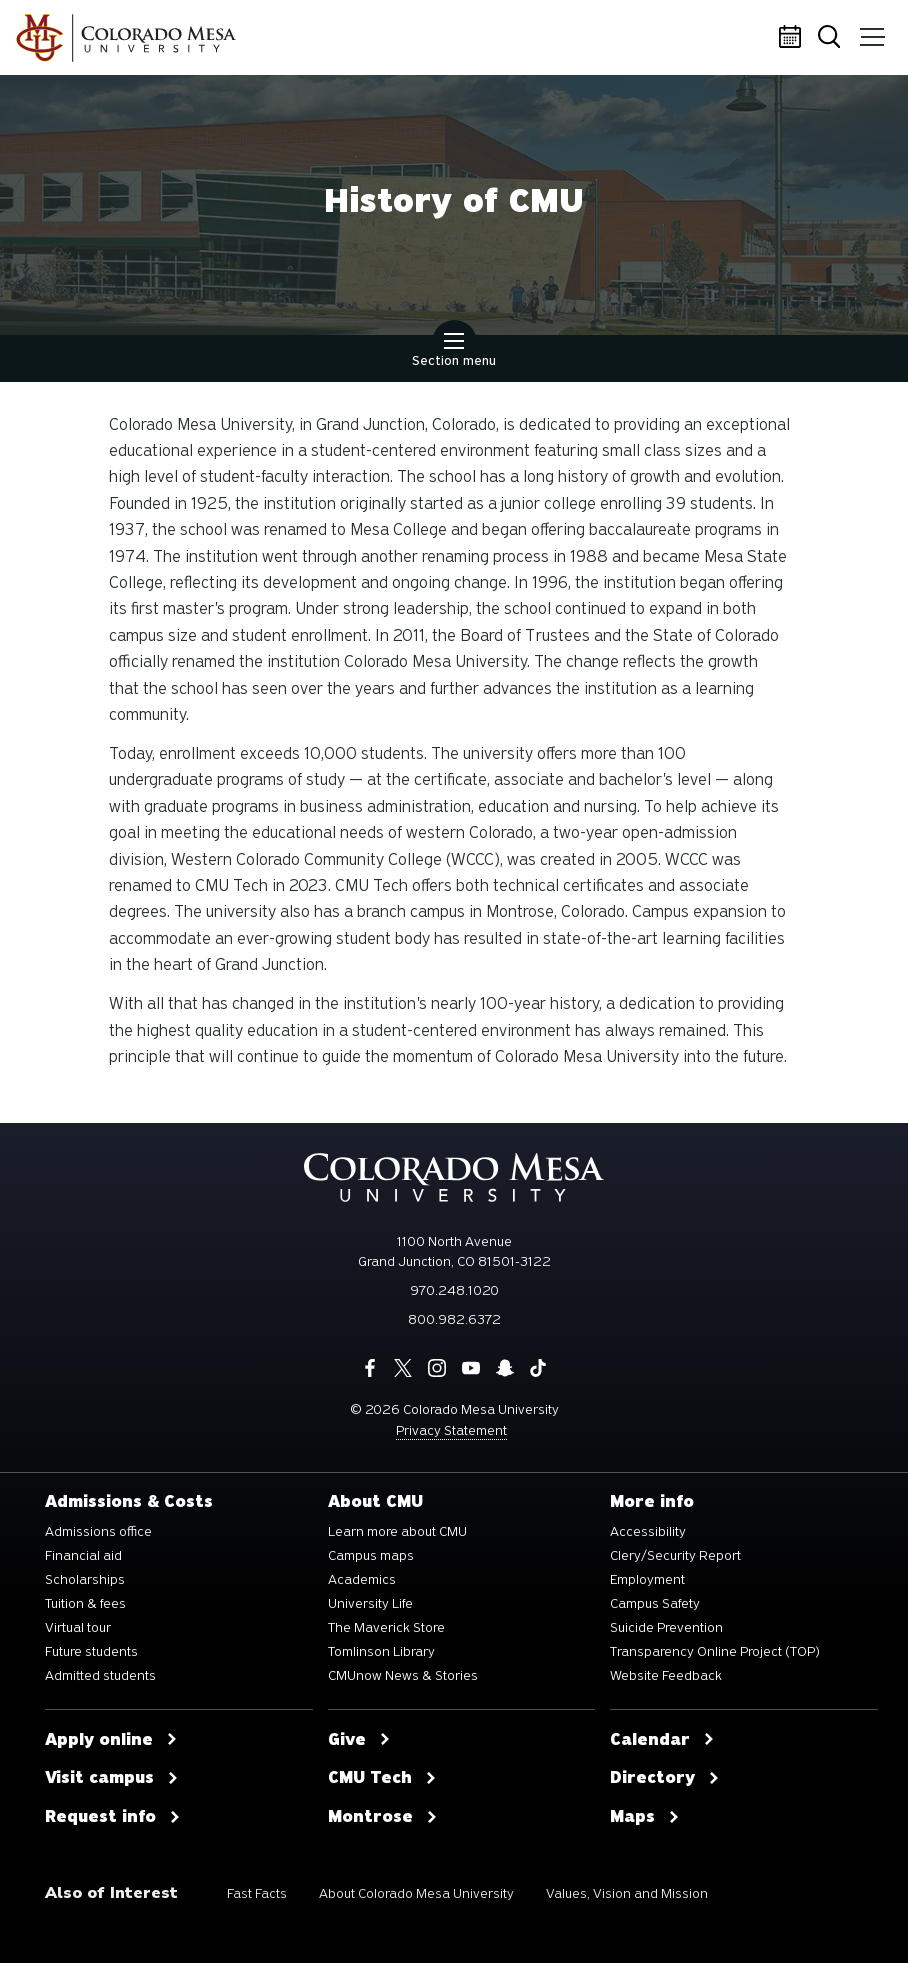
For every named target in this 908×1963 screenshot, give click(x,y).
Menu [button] (870, 30)
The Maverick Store (386, 1628)
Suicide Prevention (666, 1628)
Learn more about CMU (397, 1532)
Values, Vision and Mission (627, 1893)
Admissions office (98, 1532)
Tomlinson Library (381, 1652)
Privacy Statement (451, 1430)
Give (359, 1740)
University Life (370, 1604)
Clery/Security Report (675, 1556)
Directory (665, 1778)
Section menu (454, 352)
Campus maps (371, 1556)
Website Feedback (666, 1676)
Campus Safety (655, 1604)
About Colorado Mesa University (416, 1893)
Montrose (383, 1817)
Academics (362, 1580)
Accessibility (648, 1532)
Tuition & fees (85, 1604)
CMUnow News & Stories (403, 1676)
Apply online (111, 1740)
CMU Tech (382, 1778)
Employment (647, 1580)
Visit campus (112, 1778)
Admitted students (100, 1676)
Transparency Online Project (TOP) (715, 1652)
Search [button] (832, 38)
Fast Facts (257, 1893)
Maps (645, 1817)
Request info (113, 1817)
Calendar (793, 38)
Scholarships (85, 1580)
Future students (91, 1652)
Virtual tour (78, 1628)
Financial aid (83, 1556)
